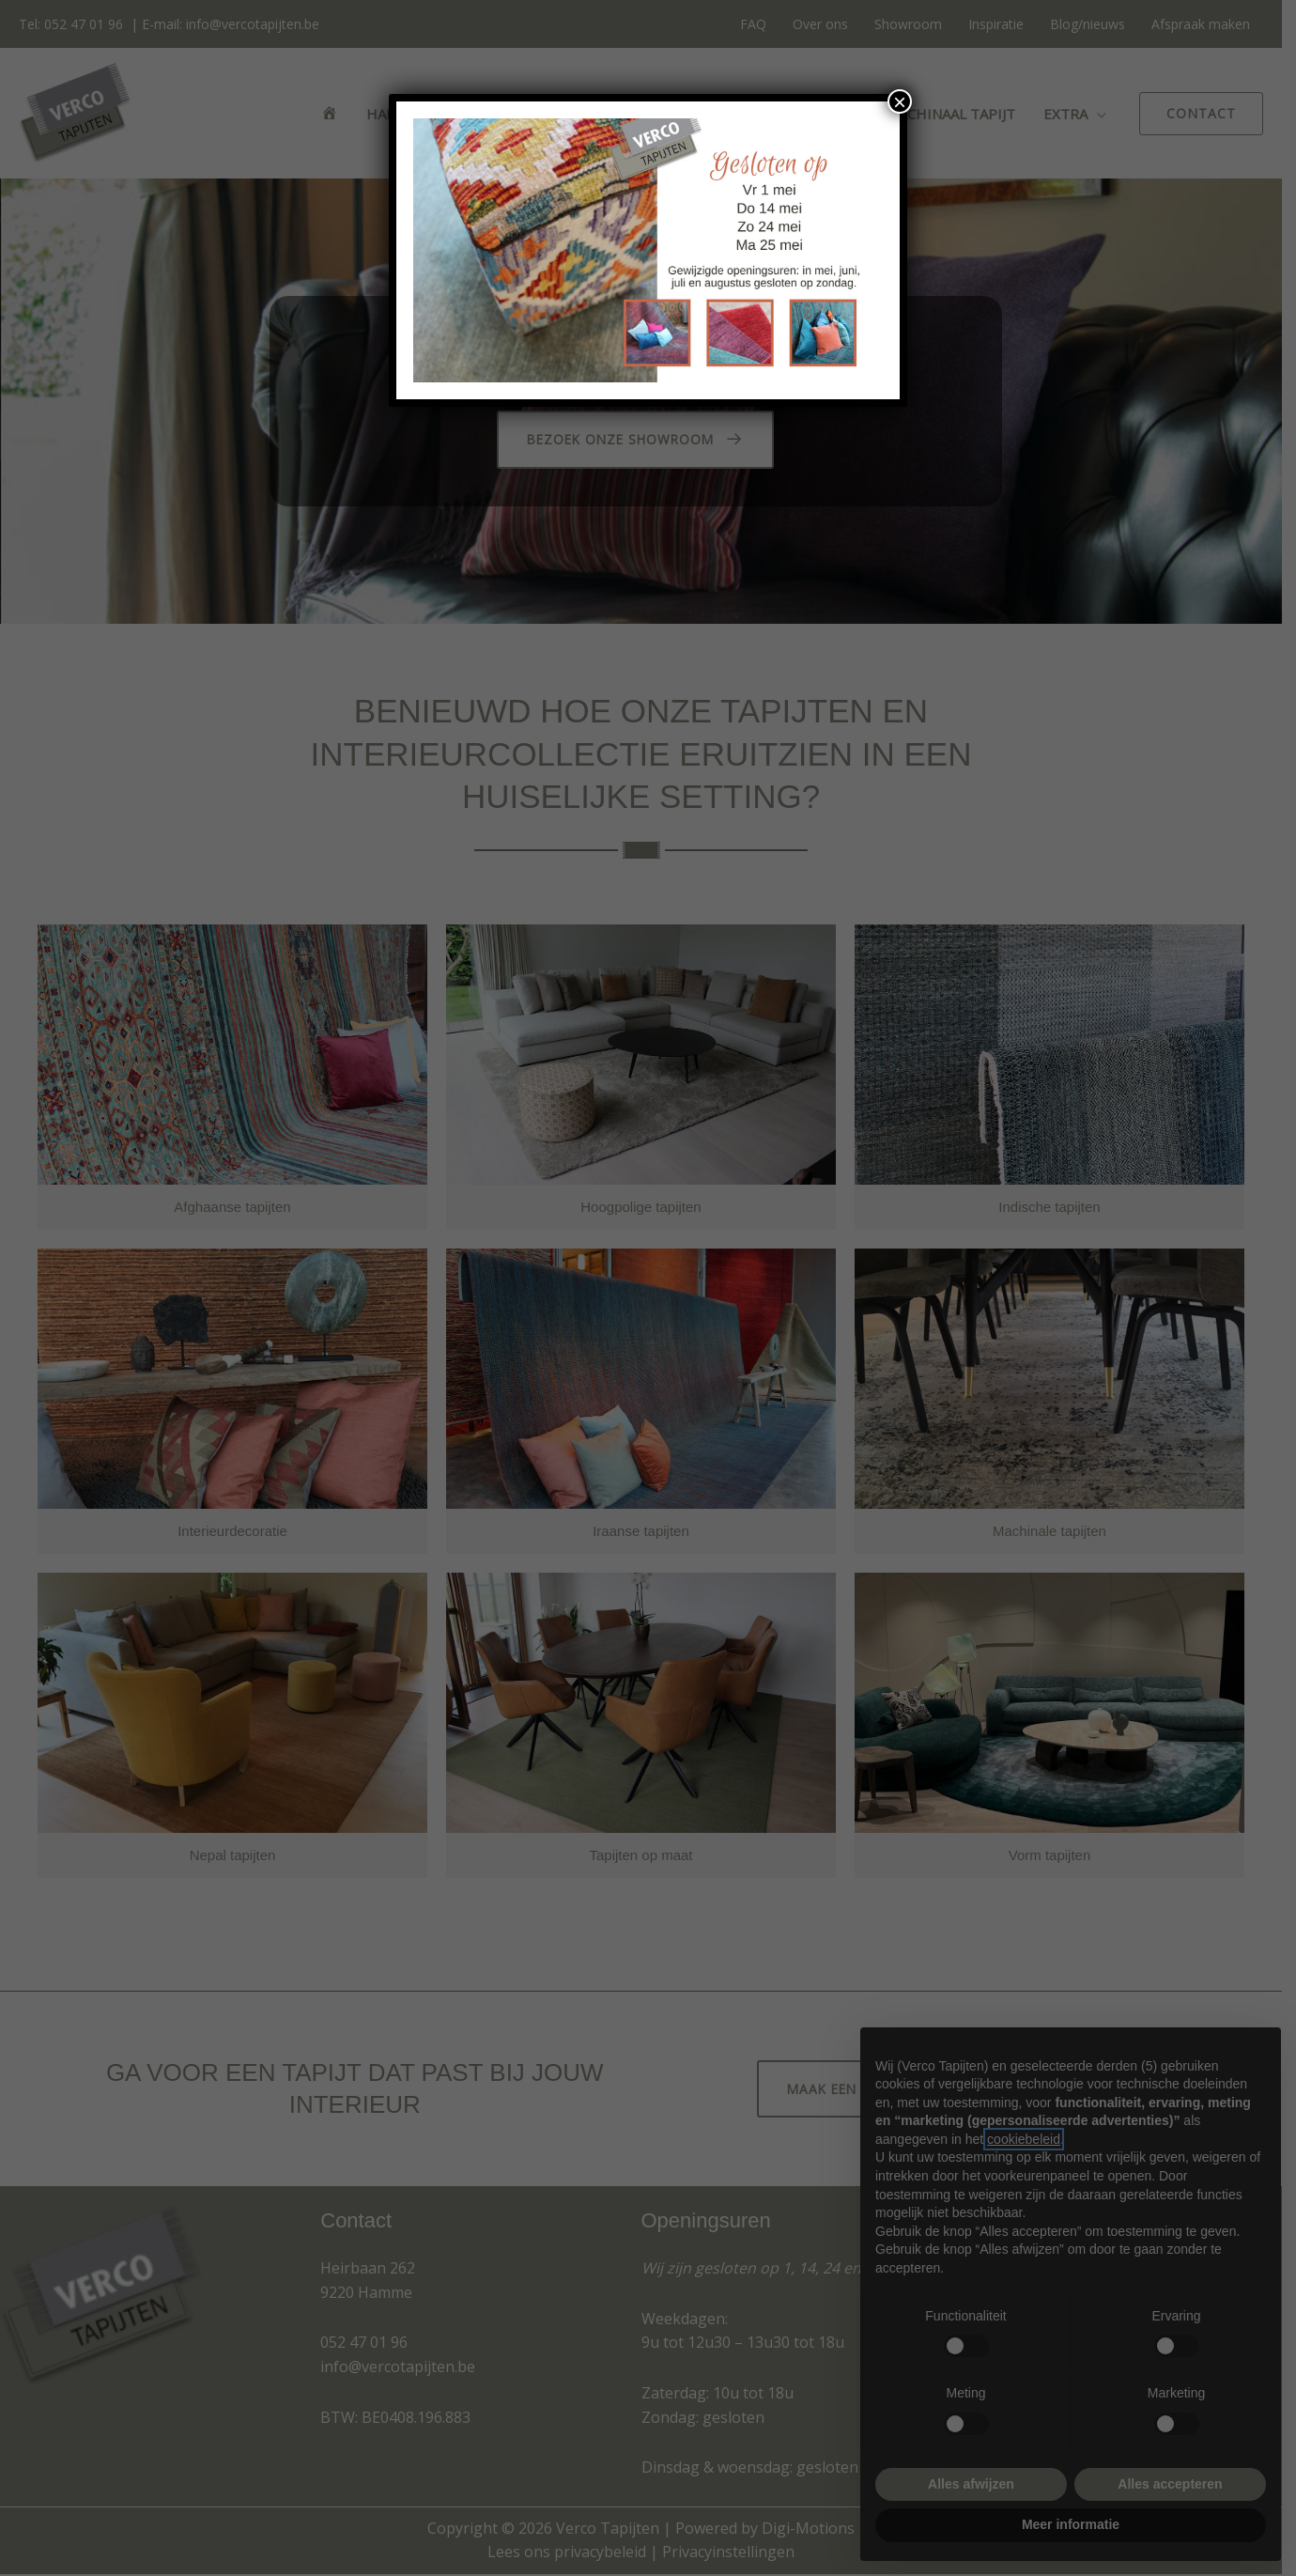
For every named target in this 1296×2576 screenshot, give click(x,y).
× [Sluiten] (899, 101)
